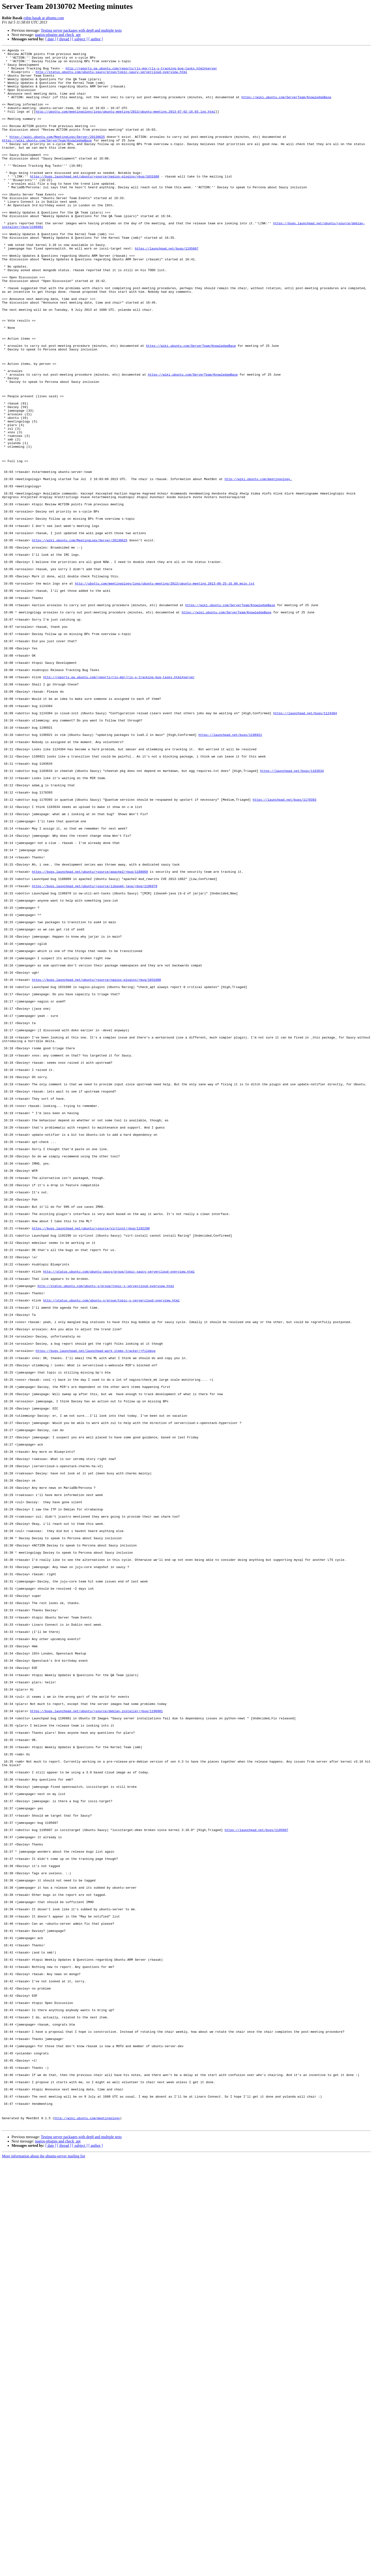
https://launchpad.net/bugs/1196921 (230, 872)
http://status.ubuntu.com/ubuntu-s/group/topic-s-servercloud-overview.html (105, 1534)
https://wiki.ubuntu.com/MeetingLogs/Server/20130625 (57, 155)
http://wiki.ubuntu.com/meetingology (87, 2532)
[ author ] (96, 39)
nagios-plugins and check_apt (58, 35)
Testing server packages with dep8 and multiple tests (81, 30)
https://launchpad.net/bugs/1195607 (166, 289)
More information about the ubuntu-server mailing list (43, 2572)
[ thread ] (64, 39)
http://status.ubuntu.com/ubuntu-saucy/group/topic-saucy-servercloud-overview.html (111, 77)
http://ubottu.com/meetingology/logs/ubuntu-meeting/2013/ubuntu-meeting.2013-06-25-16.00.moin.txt (165, 691)
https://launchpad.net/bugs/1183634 (292, 915)
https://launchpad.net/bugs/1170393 (284, 950)
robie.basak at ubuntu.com (44, 18)
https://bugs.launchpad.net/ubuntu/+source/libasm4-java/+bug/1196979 (94, 1054)
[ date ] (50, 39)
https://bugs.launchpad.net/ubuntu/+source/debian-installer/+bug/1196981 (96, 2044)
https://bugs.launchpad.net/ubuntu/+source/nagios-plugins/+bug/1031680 (94, 202)
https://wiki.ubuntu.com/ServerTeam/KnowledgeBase (286, 107)
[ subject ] (80, 39)
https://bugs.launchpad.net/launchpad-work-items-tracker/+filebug (95, 1611)
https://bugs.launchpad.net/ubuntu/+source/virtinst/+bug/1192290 (91, 1464)
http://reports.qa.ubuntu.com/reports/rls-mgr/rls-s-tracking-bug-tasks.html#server (141, 72)
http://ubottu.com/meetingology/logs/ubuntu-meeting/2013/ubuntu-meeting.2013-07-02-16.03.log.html (125, 124)
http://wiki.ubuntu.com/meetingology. (258, 565)
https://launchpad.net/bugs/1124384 (305, 846)
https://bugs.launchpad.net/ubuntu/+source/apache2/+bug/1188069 (90, 1036)
